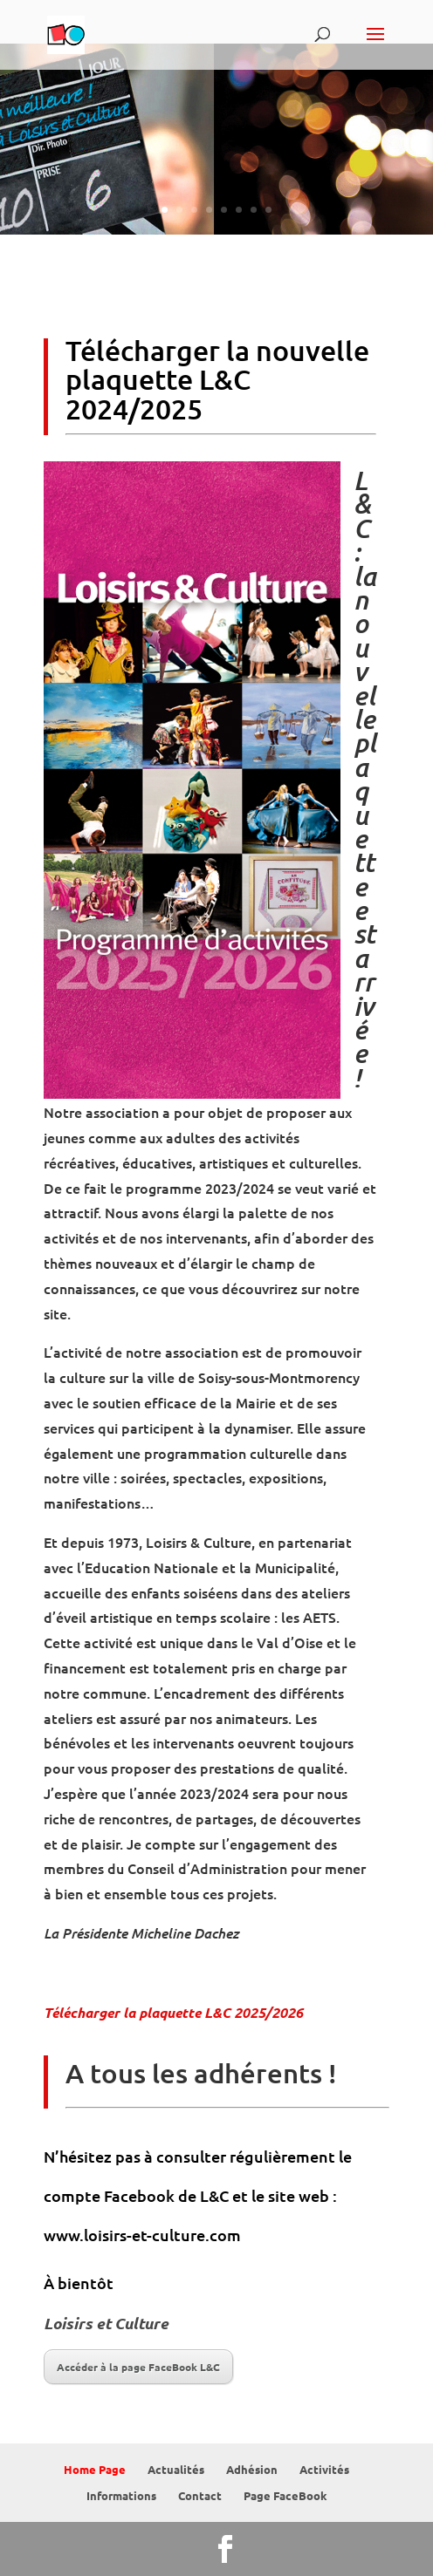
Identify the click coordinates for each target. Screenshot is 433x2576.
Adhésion (252, 2469)
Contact (200, 2495)
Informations (121, 2495)
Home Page (95, 2469)
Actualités (176, 2469)
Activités (324, 2469)
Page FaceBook (285, 2495)
